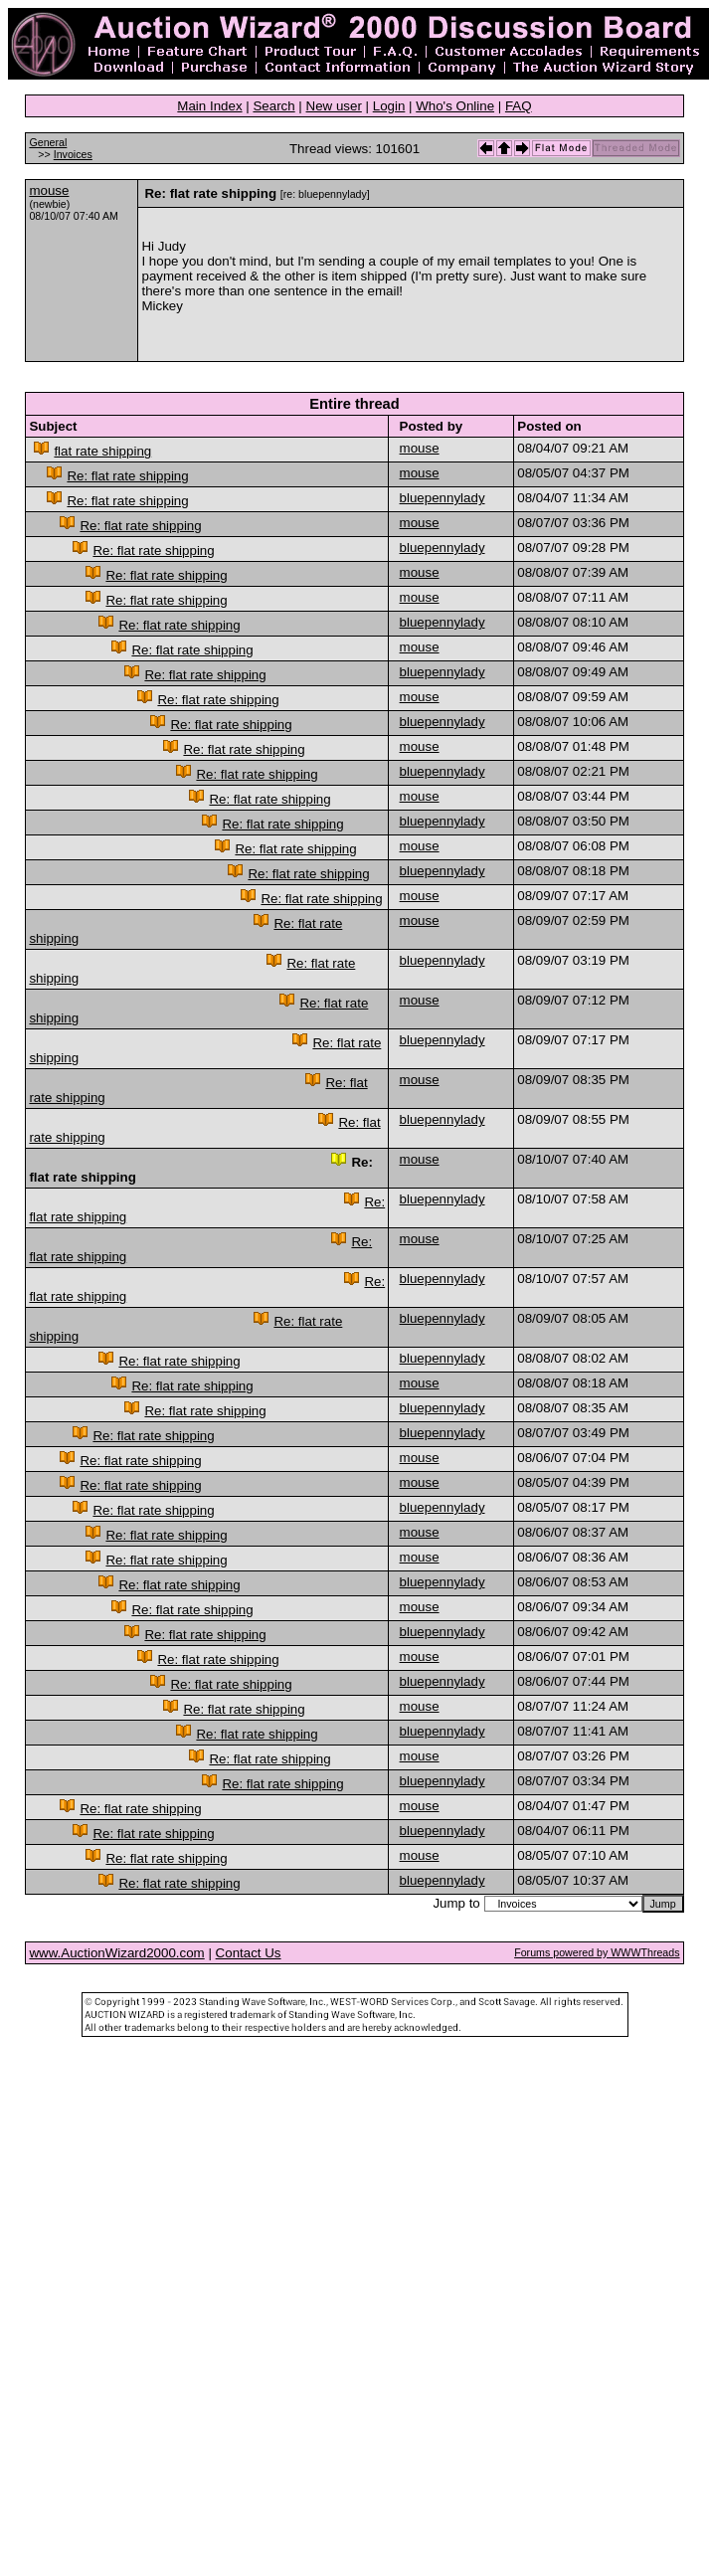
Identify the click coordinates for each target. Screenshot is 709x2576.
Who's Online (455, 105)
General (48, 142)
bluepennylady (442, 497)
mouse (49, 190)
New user (334, 105)
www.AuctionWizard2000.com (116, 1952)
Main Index (209, 105)
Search (273, 105)
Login (389, 105)
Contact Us (248, 1952)
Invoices (73, 154)
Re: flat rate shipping (127, 475)
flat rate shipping (102, 451)
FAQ (518, 105)
